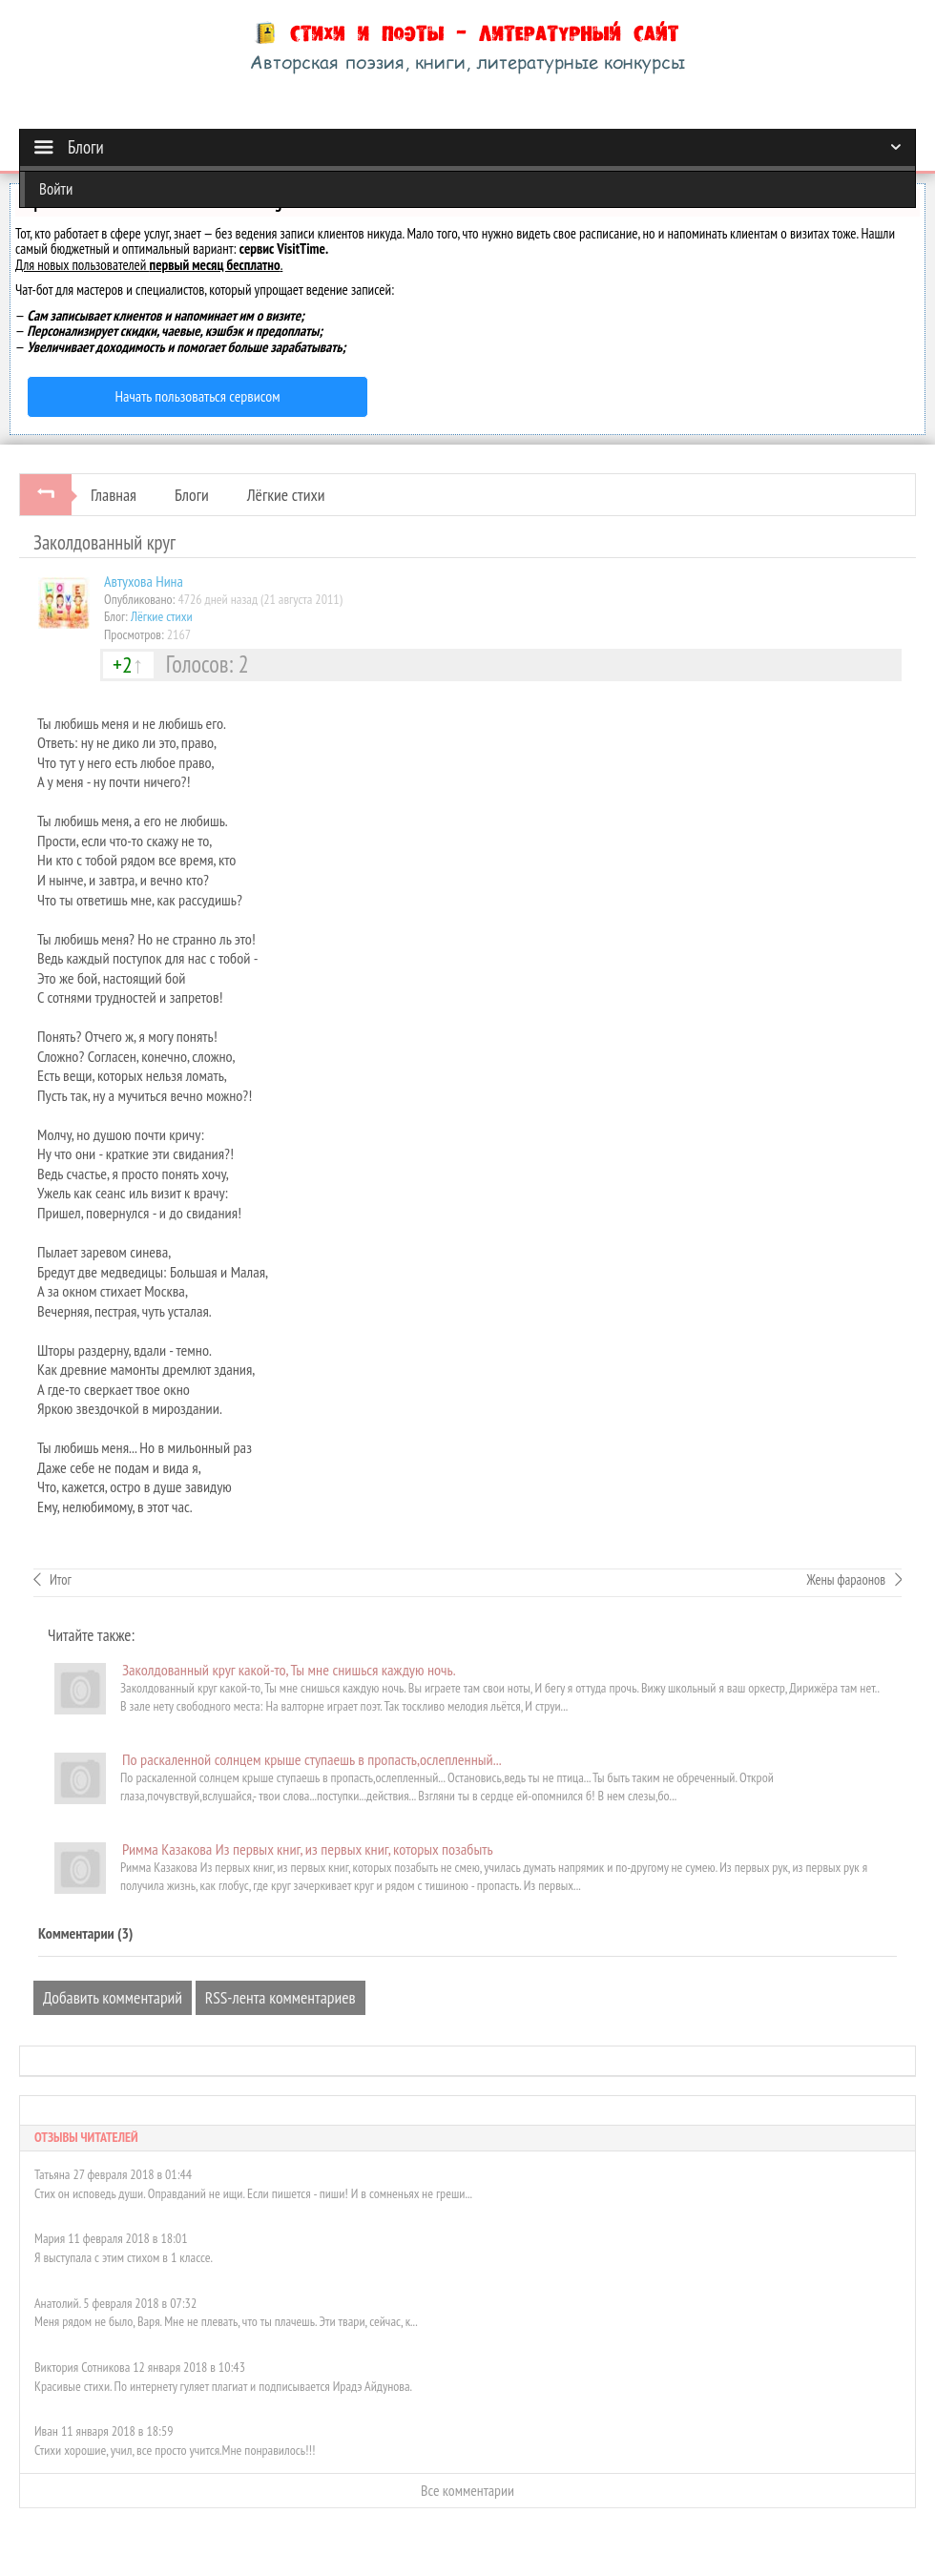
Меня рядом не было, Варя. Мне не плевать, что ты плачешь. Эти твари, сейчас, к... (226, 2321)
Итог (61, 1579)
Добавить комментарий (112, 1997)
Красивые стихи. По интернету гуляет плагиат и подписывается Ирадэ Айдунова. (223, 2386)
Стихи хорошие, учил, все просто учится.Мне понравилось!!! (174, 2450)
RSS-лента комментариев (280, 1997)
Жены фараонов (845, 1579)
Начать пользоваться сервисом (197, 395)
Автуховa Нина (143, 581)
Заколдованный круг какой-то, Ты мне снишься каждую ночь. (289, 1669)
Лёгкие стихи (286, 495)
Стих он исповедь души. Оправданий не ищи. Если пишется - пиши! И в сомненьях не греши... (253, 2193)
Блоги (192, 495)
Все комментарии (467, 2490)
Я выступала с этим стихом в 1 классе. (123, 2257)
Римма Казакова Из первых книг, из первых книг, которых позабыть (307, 1849)
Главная (113, 495)
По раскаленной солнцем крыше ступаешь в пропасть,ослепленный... (312, 1759)
